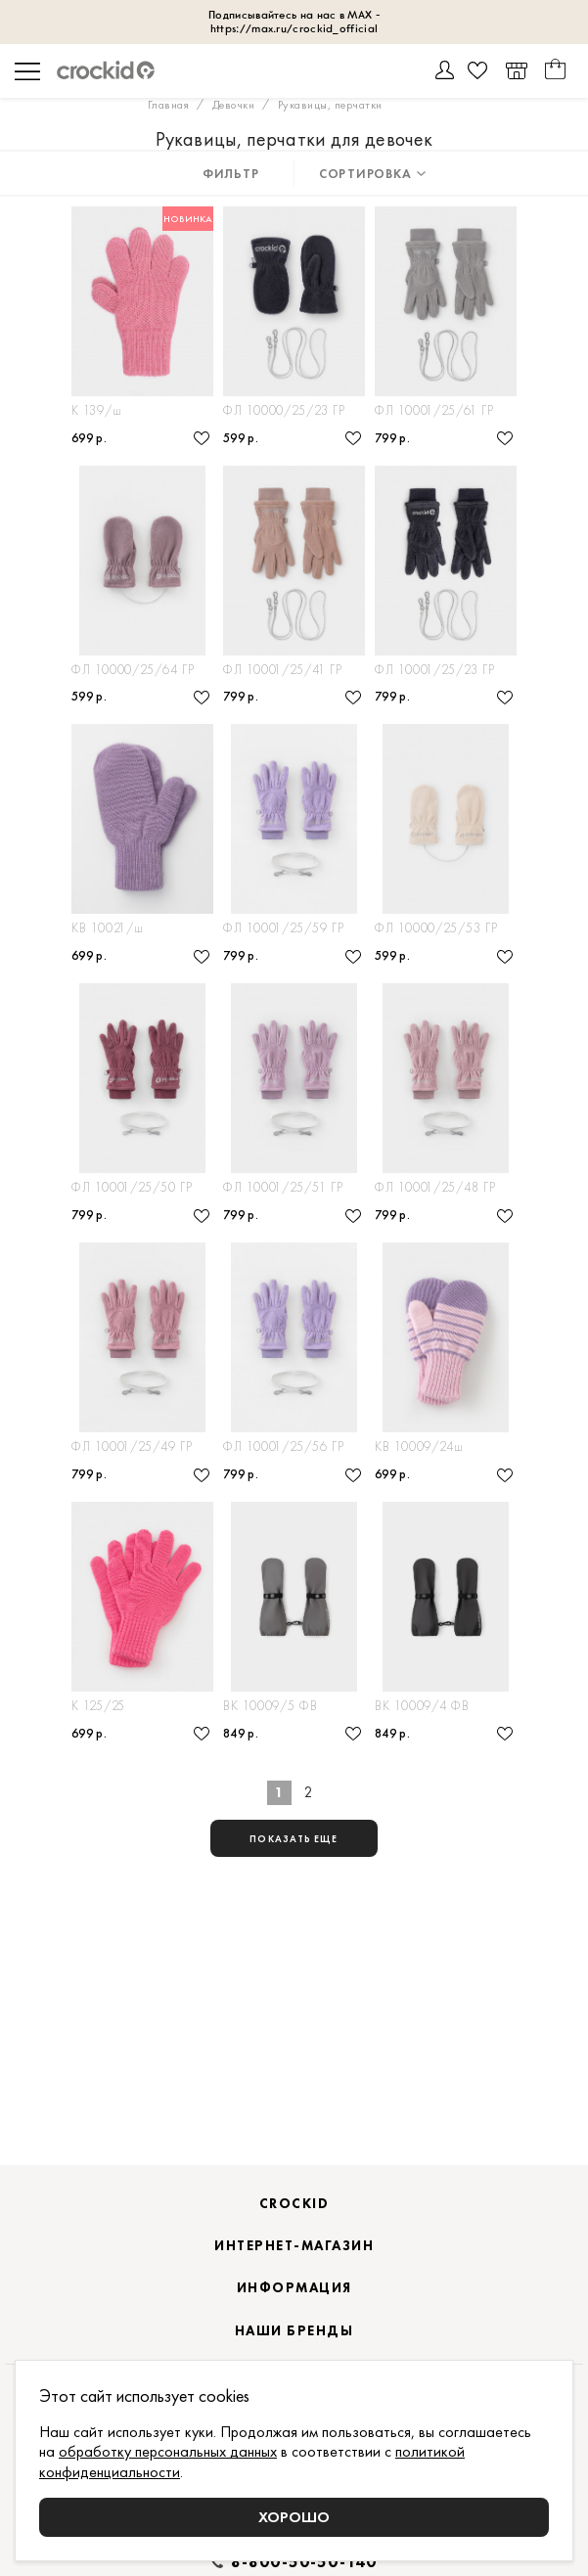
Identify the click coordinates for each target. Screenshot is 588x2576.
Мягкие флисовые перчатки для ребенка (294, 702)
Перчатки (100, 430)
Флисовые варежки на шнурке (446, 974)
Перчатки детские (125, 1790)
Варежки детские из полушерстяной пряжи (142, 974)
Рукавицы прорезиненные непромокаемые (294, 1790)
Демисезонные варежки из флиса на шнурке (294, 430)
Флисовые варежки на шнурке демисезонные (142, 702)
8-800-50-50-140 (304, 2562)
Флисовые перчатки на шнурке (446, 430)
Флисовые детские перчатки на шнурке (446, 702)
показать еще (293, 1915)
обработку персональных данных (168, 2451)
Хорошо (294, 2517)
